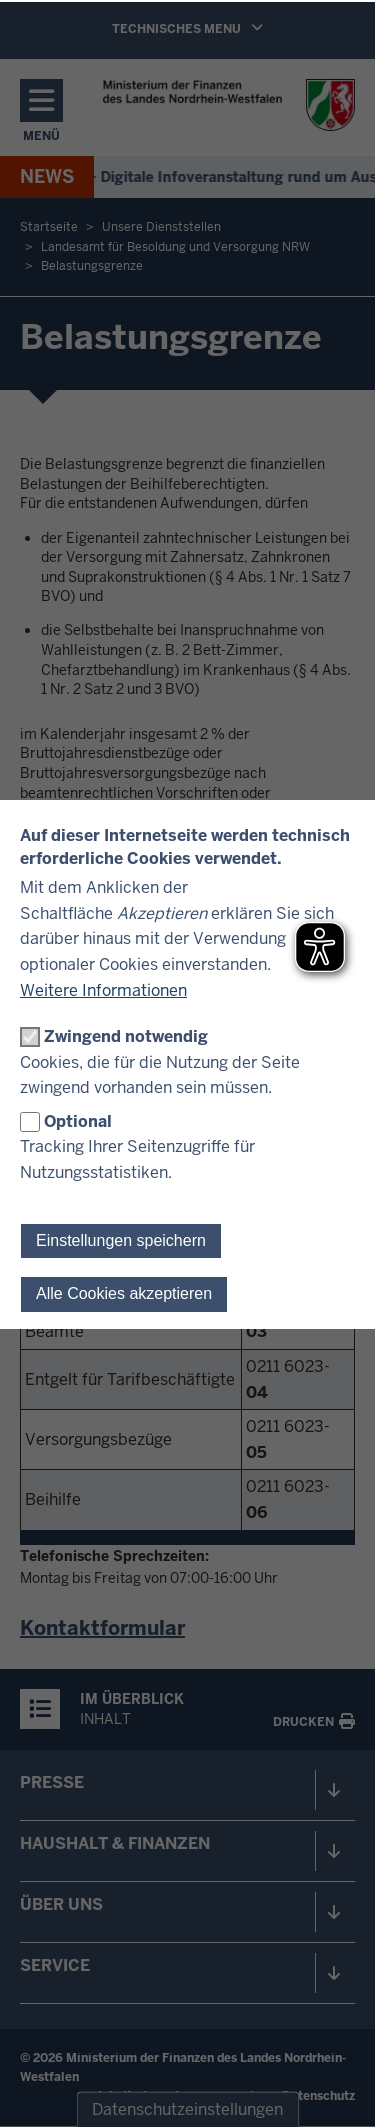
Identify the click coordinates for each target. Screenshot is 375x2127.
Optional (78, 1121)
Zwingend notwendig (126, 1036)
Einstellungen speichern (121, 1240)
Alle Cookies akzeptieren (124, 1293)
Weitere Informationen (103, 990)
